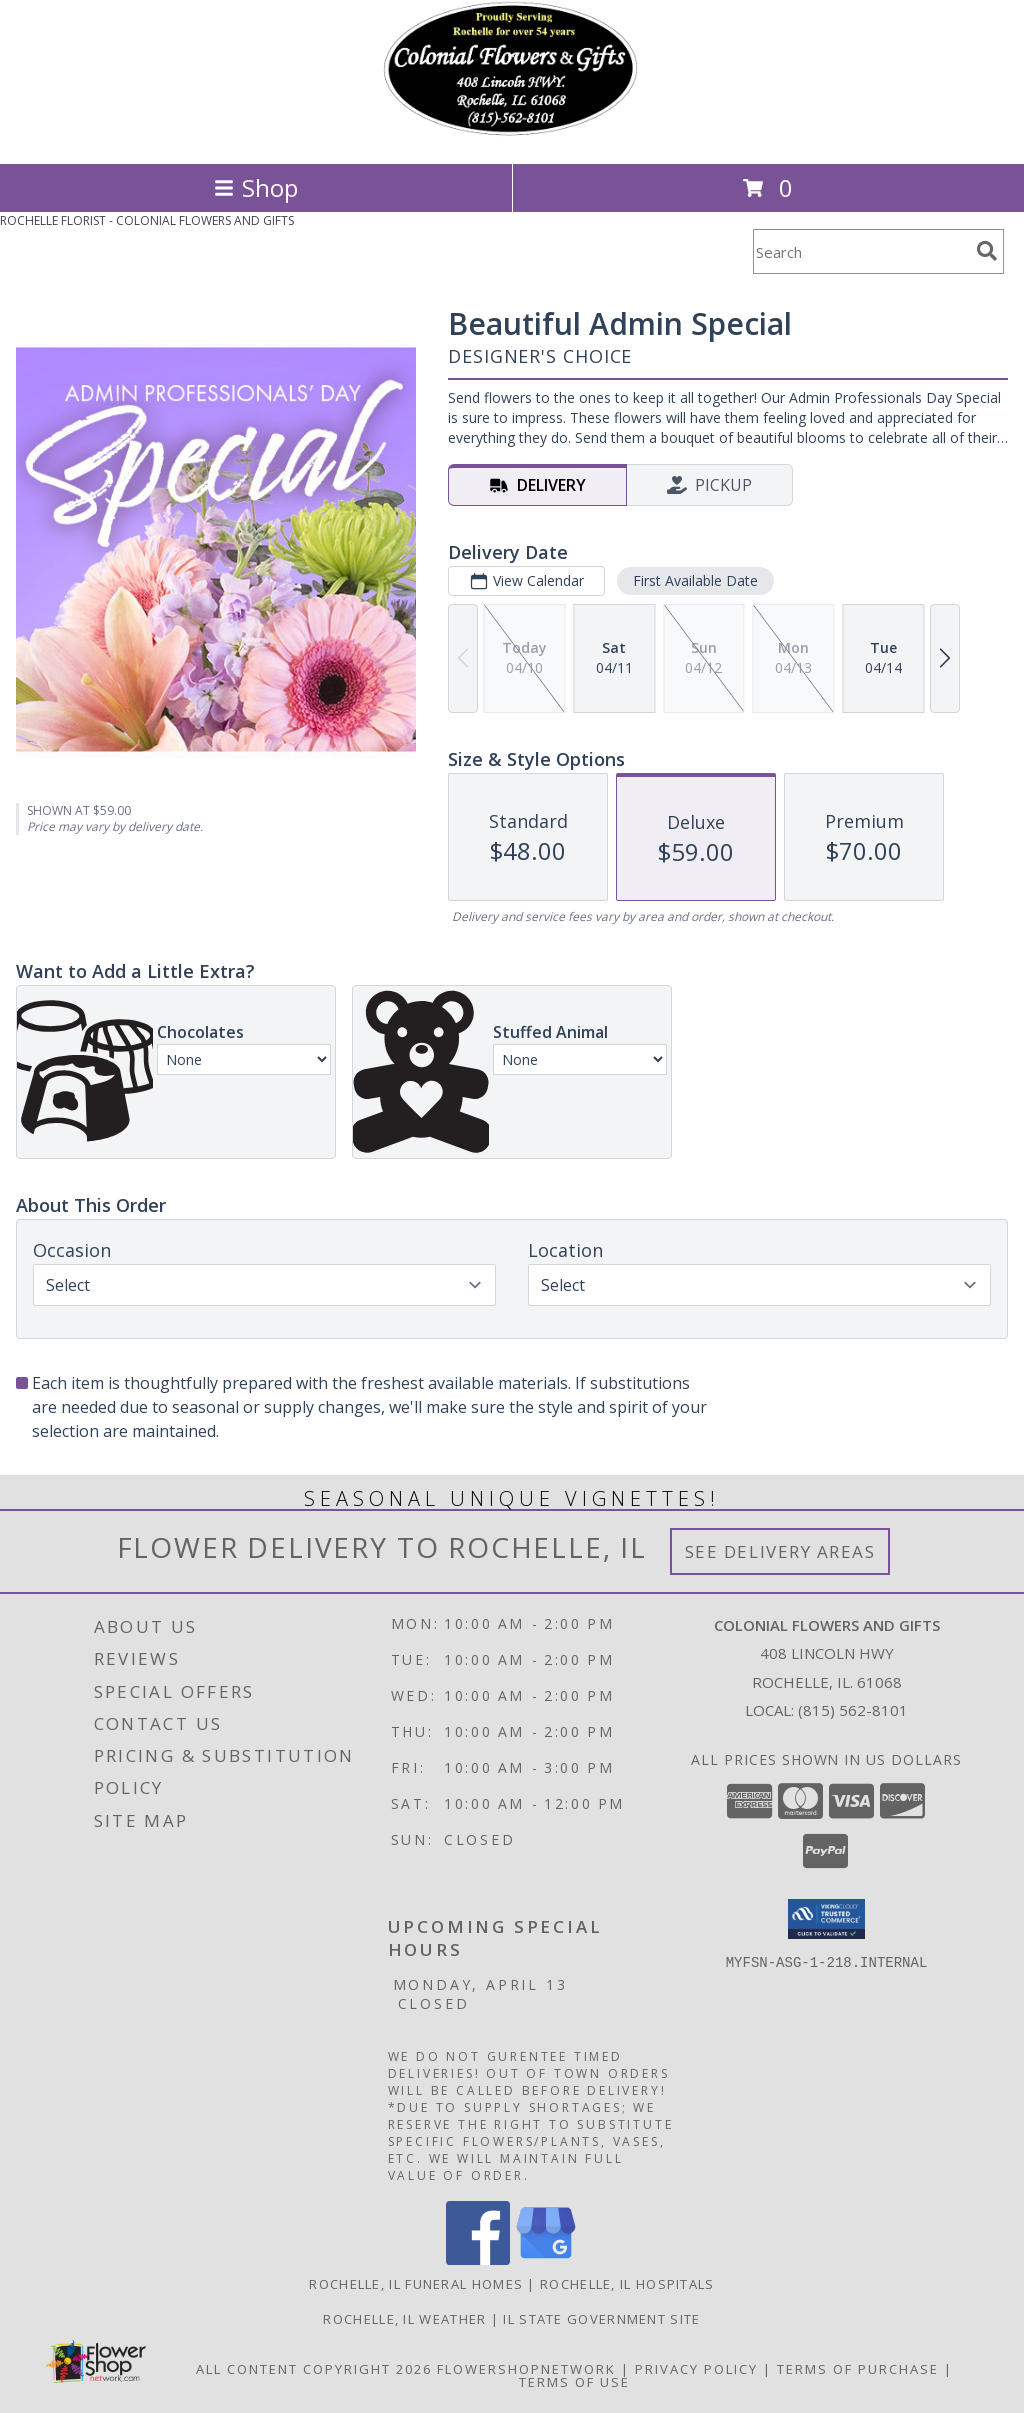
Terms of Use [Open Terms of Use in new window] (574, 2382)
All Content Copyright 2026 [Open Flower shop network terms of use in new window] (314, 2369)
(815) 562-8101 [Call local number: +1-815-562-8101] (853, 1710)
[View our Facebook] (478, 2259)
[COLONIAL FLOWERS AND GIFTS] (512, 134)
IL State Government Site (601, 2319)
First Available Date (695, 580)
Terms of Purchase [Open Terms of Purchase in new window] (858, 2369)
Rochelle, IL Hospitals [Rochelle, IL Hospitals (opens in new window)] (627, 2284)
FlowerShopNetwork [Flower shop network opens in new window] (526, 2369)
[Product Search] (861, 251)
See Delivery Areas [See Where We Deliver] (780, 1551)
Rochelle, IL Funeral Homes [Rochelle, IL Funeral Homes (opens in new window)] (416, 2284)
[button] (826, 1919)
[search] (987, 251)
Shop (256, 187)
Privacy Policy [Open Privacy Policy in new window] (696, 2369)
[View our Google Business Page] (546, 2259)
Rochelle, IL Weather (404, 2319)
